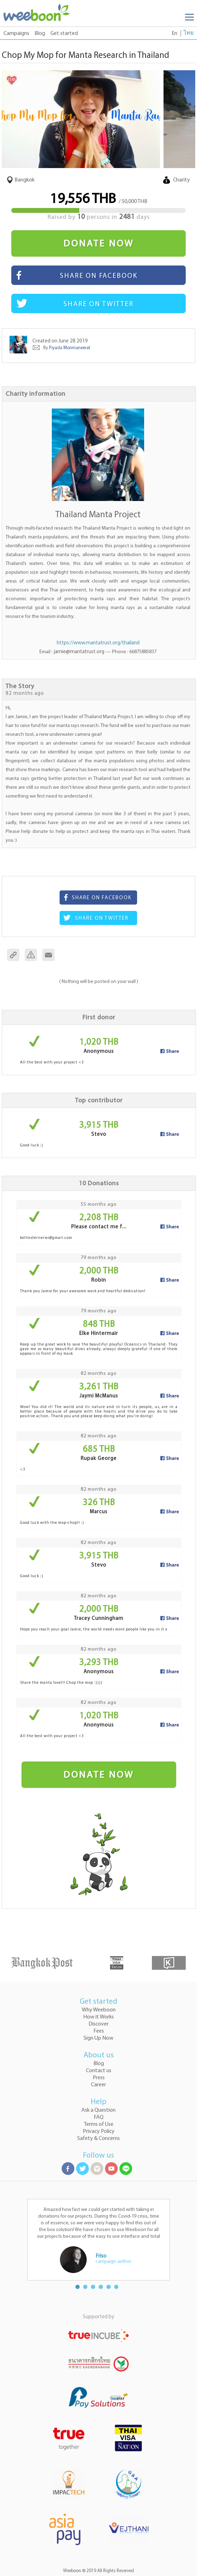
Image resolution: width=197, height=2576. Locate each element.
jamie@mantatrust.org (79, 652)
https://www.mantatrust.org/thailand (98, 643)
